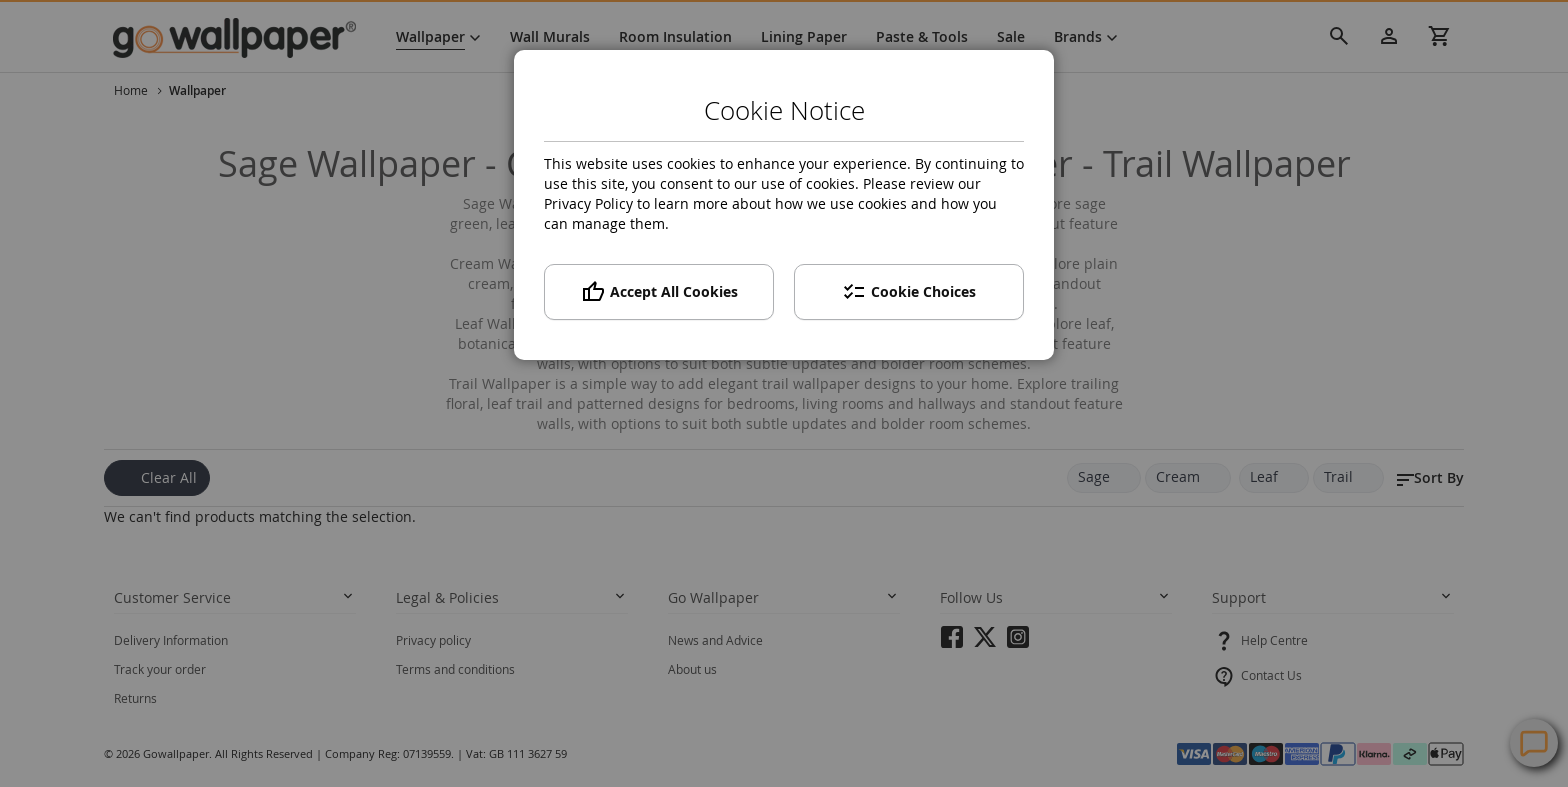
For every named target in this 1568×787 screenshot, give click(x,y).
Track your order (160, 669)
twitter (985, 643)
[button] (1429, 478)
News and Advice (715, 640)
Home (132, 90)
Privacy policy (433, 640)
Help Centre (1274, 640)
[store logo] (243, 37)
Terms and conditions (455, 669)
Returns (135, 698)
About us (692, 669)
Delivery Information (171, 640)
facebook (952, 643)
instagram (1018, 643)
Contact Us (1271, 675)
